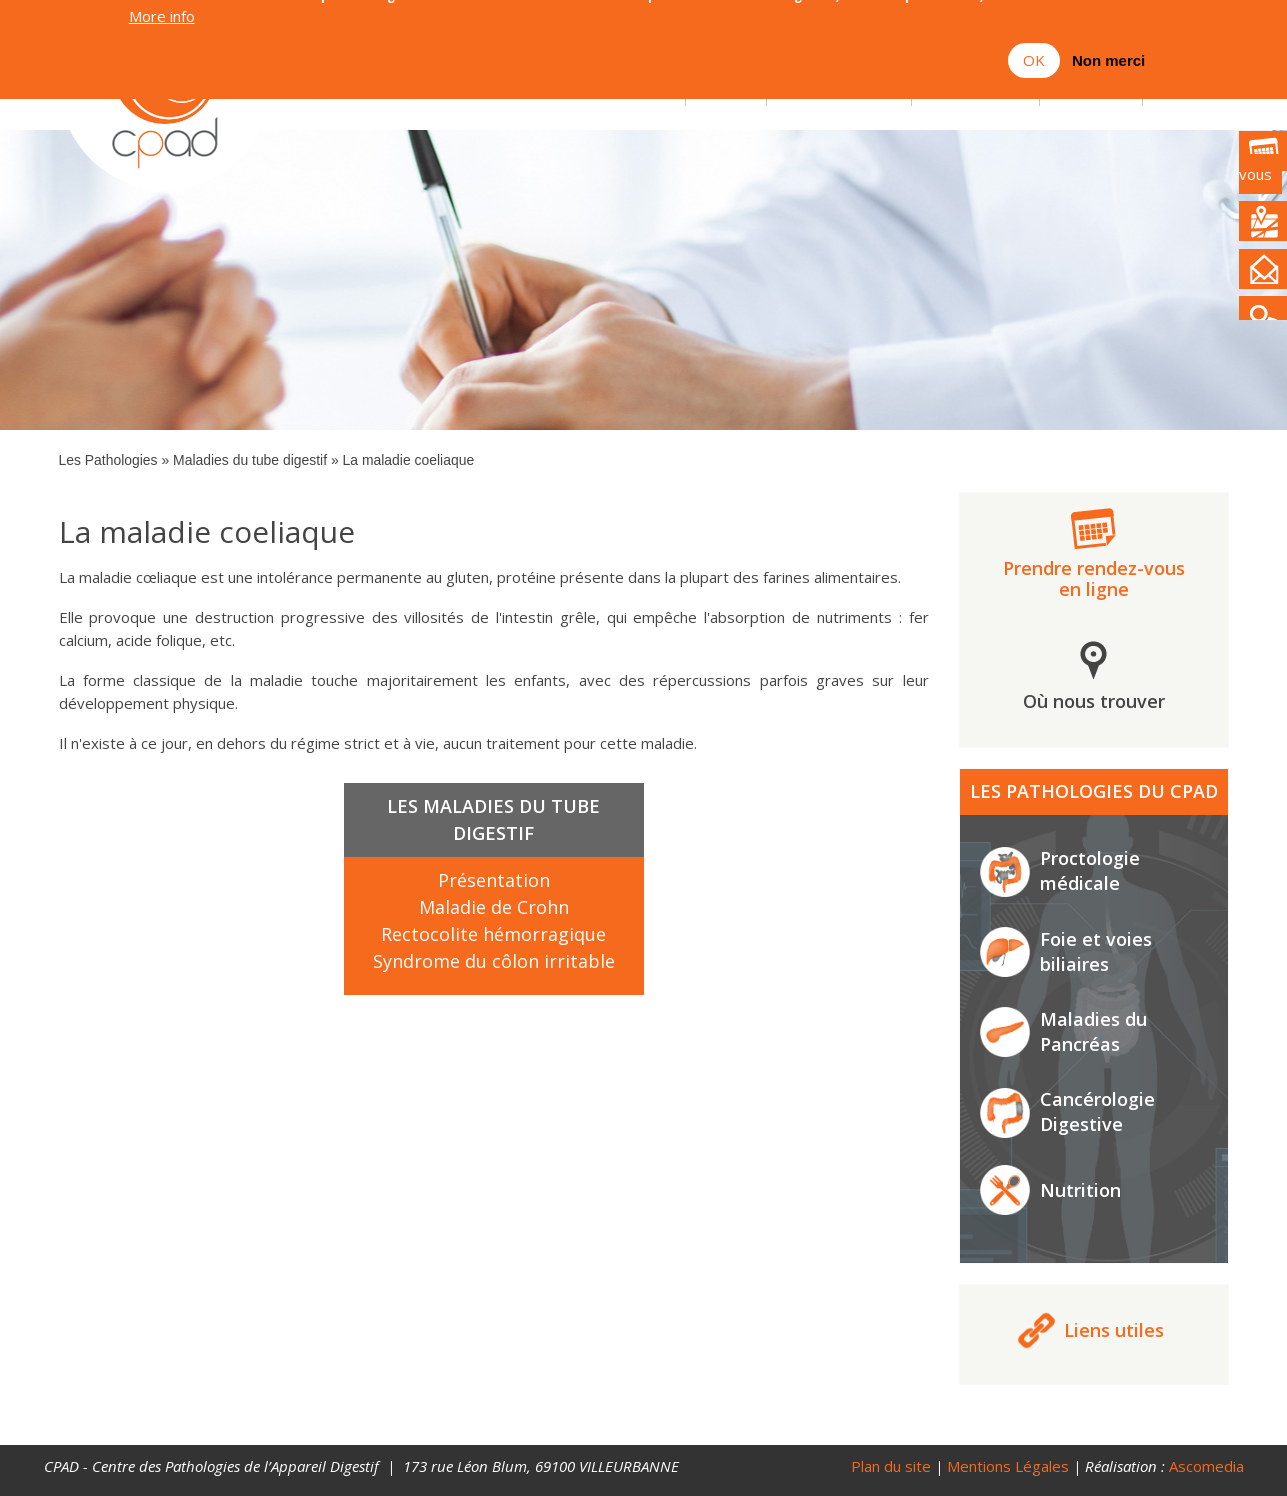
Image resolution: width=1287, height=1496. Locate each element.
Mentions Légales (1008, 1466)
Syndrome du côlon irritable (494, 961)
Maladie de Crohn (494, 907)
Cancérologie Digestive (1097, 1111)
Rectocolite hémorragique (493, 934)
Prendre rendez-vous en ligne (1094, 579)
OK (1034, 45)
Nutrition (1080, 1190)
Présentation (494, 880)
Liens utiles (1114, 1330)
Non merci (1108, 45)
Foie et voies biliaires (1096, 951)
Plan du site (891, 1466)
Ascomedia (1206, 1466)
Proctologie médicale (1090, 870)
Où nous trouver (1094, 701)
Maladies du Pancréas (1093, 1031)
